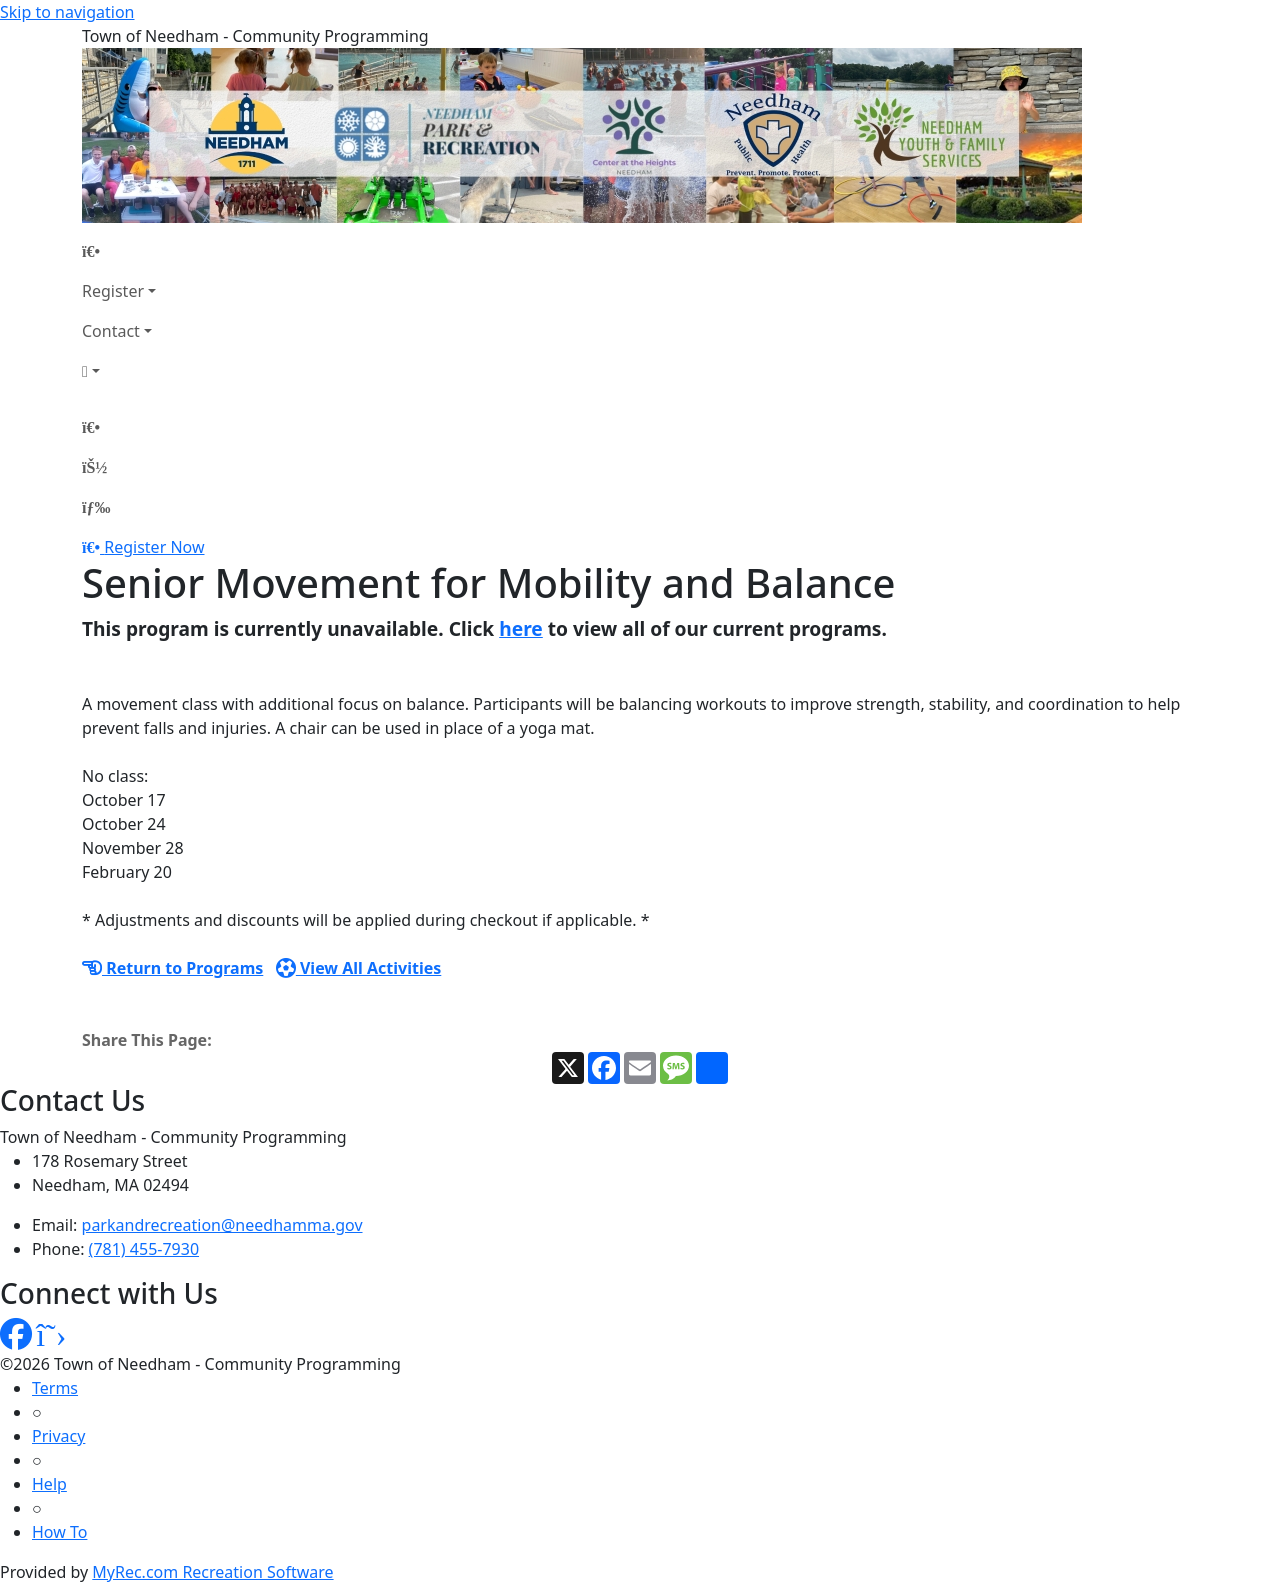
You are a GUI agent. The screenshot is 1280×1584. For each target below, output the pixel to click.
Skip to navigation (67, 12)
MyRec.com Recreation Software (212, 1572)
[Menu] (96, 507)
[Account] (119, 371)
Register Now (154, 547)
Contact (111, 331)
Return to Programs (172, 968)
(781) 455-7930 (144, 1249)
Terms (55, 1388)
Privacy (58, 1436)
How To (59, 1532)
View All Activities (359, 968)
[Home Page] (119, 251)
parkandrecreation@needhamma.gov (222, 1225)
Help (49, 1484)
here (521, 628)
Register (113, 291)
